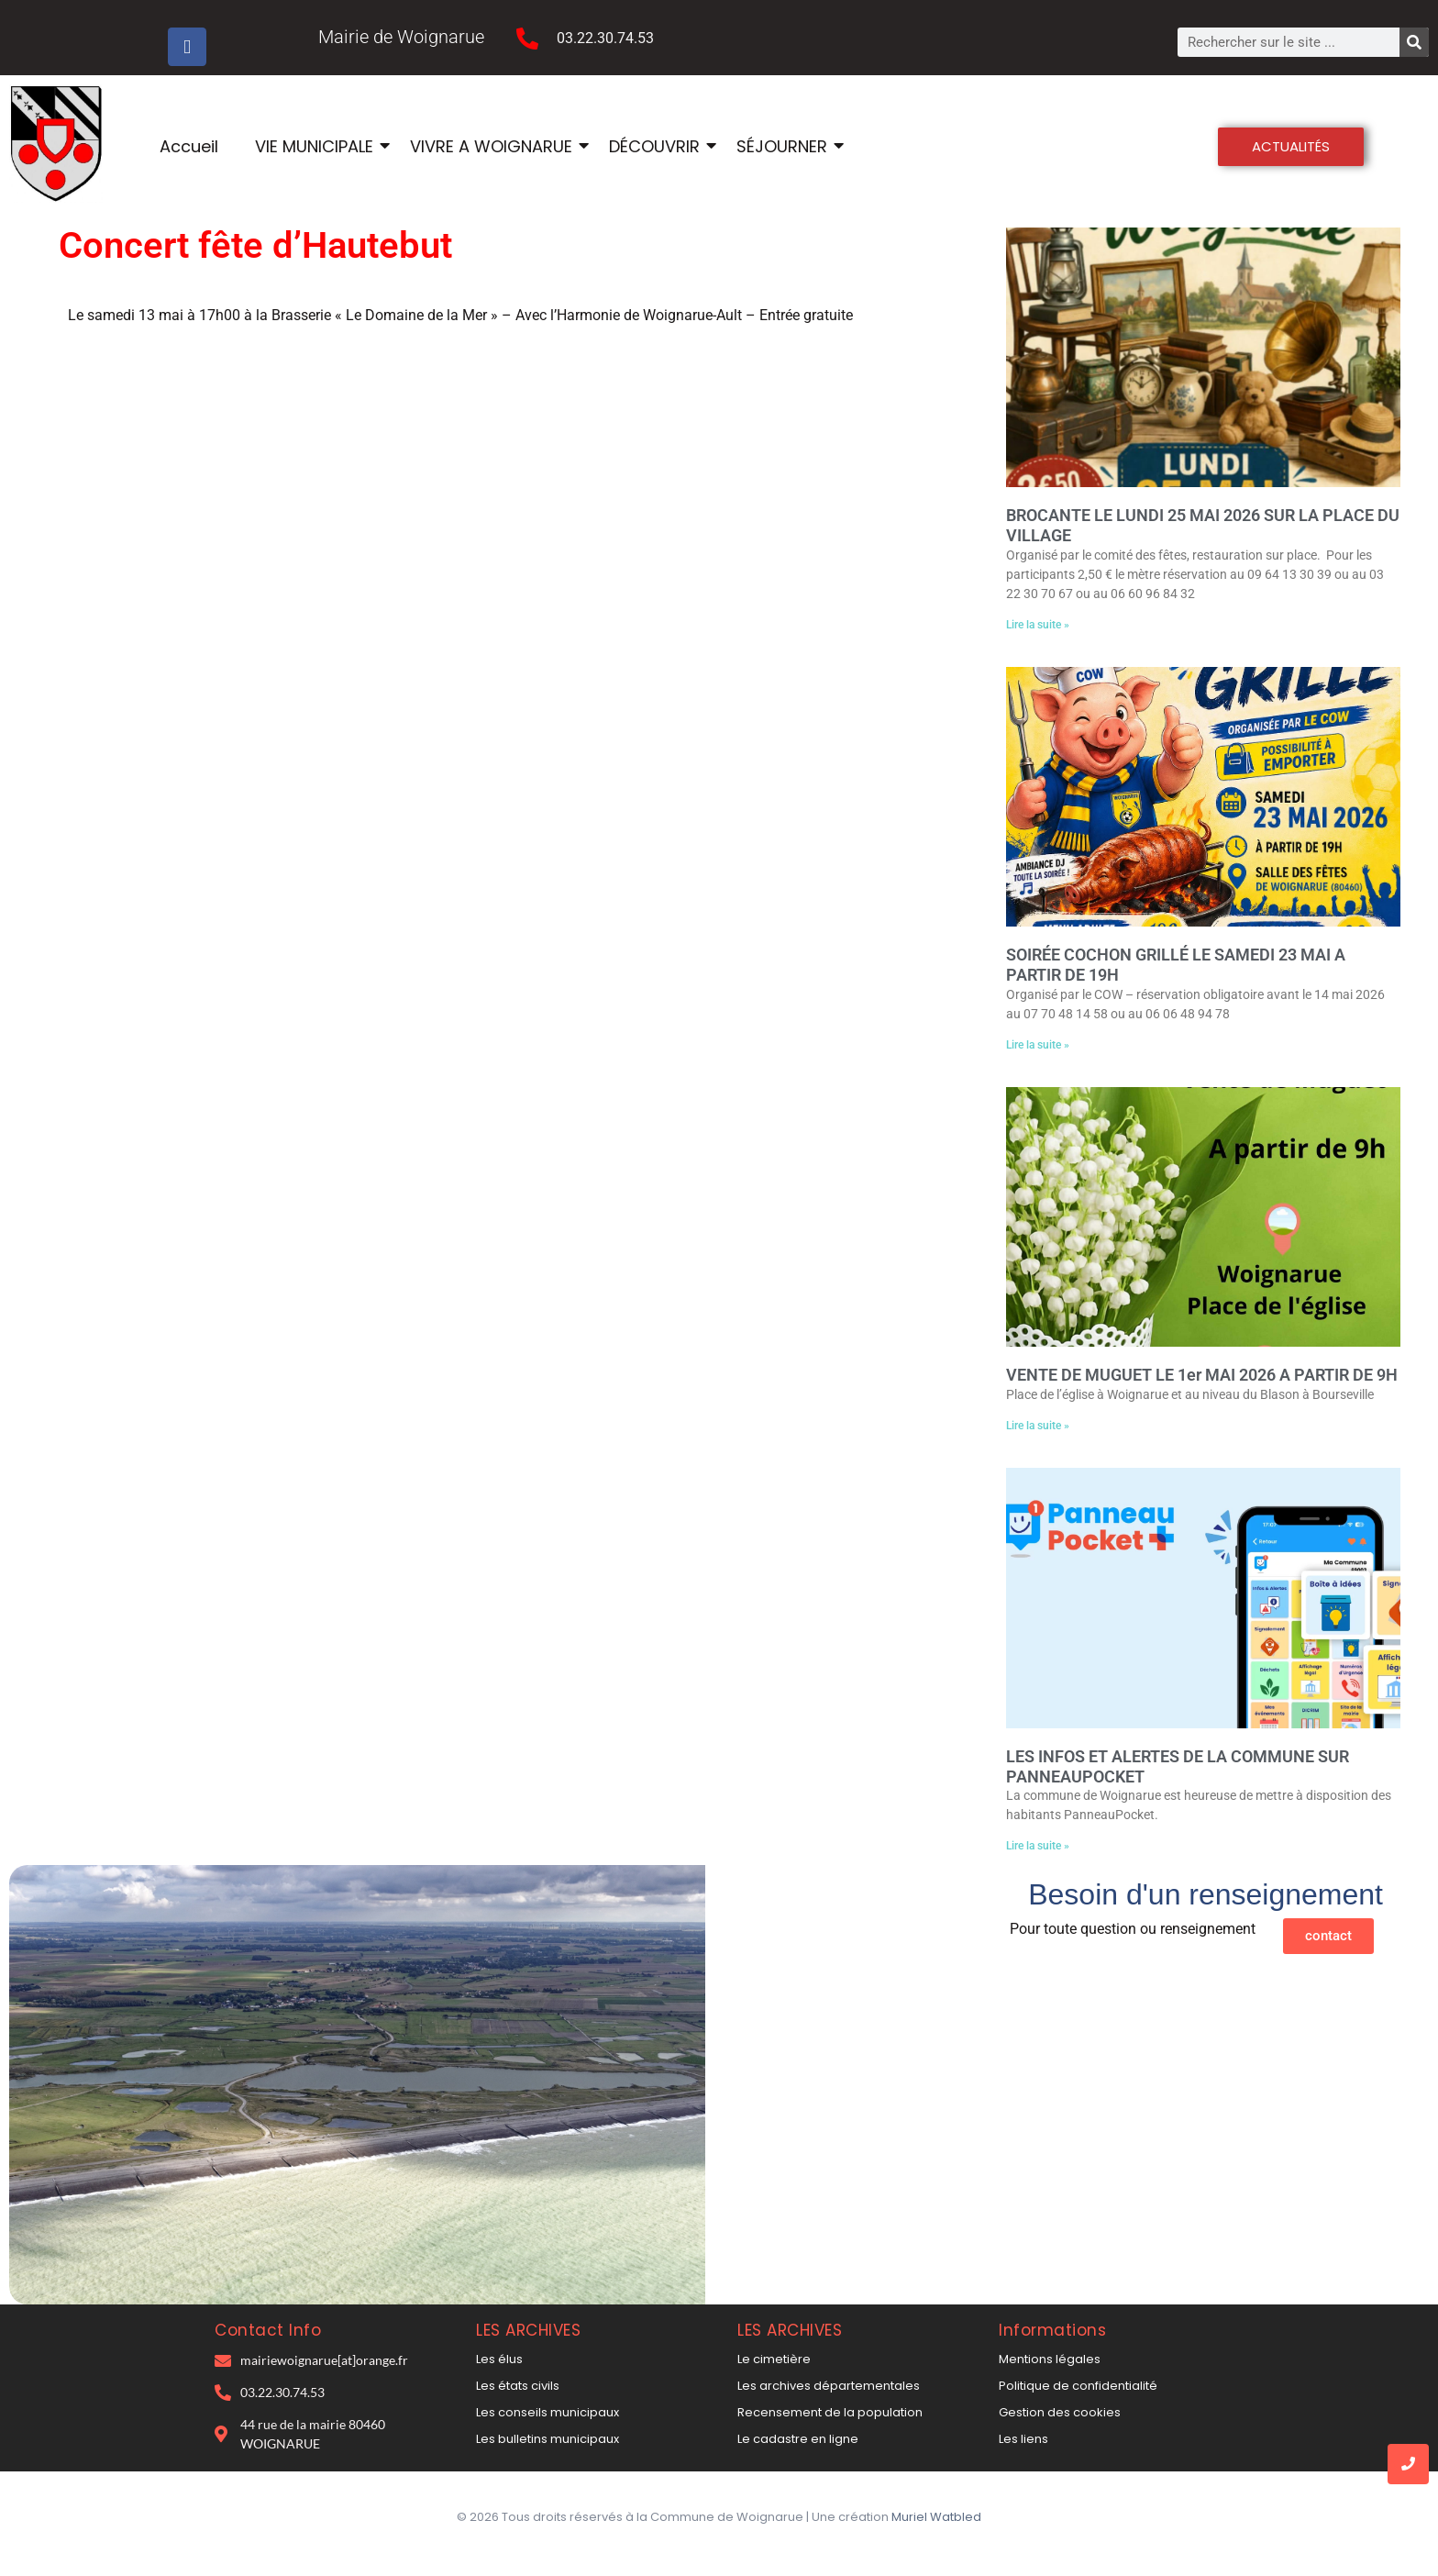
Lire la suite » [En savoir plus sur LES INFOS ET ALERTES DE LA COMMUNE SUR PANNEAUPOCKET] (1037, 1845)
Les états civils (517, 2385)
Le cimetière (774, 2359)
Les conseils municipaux (547, 2412)
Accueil (189, 146)
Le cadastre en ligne (797, 2439)
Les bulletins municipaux (547, 2439)
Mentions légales (1050, 2359)
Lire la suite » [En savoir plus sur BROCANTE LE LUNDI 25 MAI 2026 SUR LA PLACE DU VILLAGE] (1037, 624)
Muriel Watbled (936, 2517)
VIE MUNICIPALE (316, 146)
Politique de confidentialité (1078, 2385)
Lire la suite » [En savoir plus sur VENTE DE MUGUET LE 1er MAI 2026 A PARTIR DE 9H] (1037, 1425)
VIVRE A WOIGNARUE (493, 146)
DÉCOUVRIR (656, 146)
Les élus (499, 2359)
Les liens (1023, 2439)
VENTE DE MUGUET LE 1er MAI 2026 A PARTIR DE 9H (1202, 1374)
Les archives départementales (828, 2385)
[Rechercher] (1414, 42)
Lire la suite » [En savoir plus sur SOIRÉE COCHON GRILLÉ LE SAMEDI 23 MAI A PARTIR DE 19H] (1037, 1044)
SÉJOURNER (784, 146)
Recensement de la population (830, 2412)
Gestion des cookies (1060, 2412)
